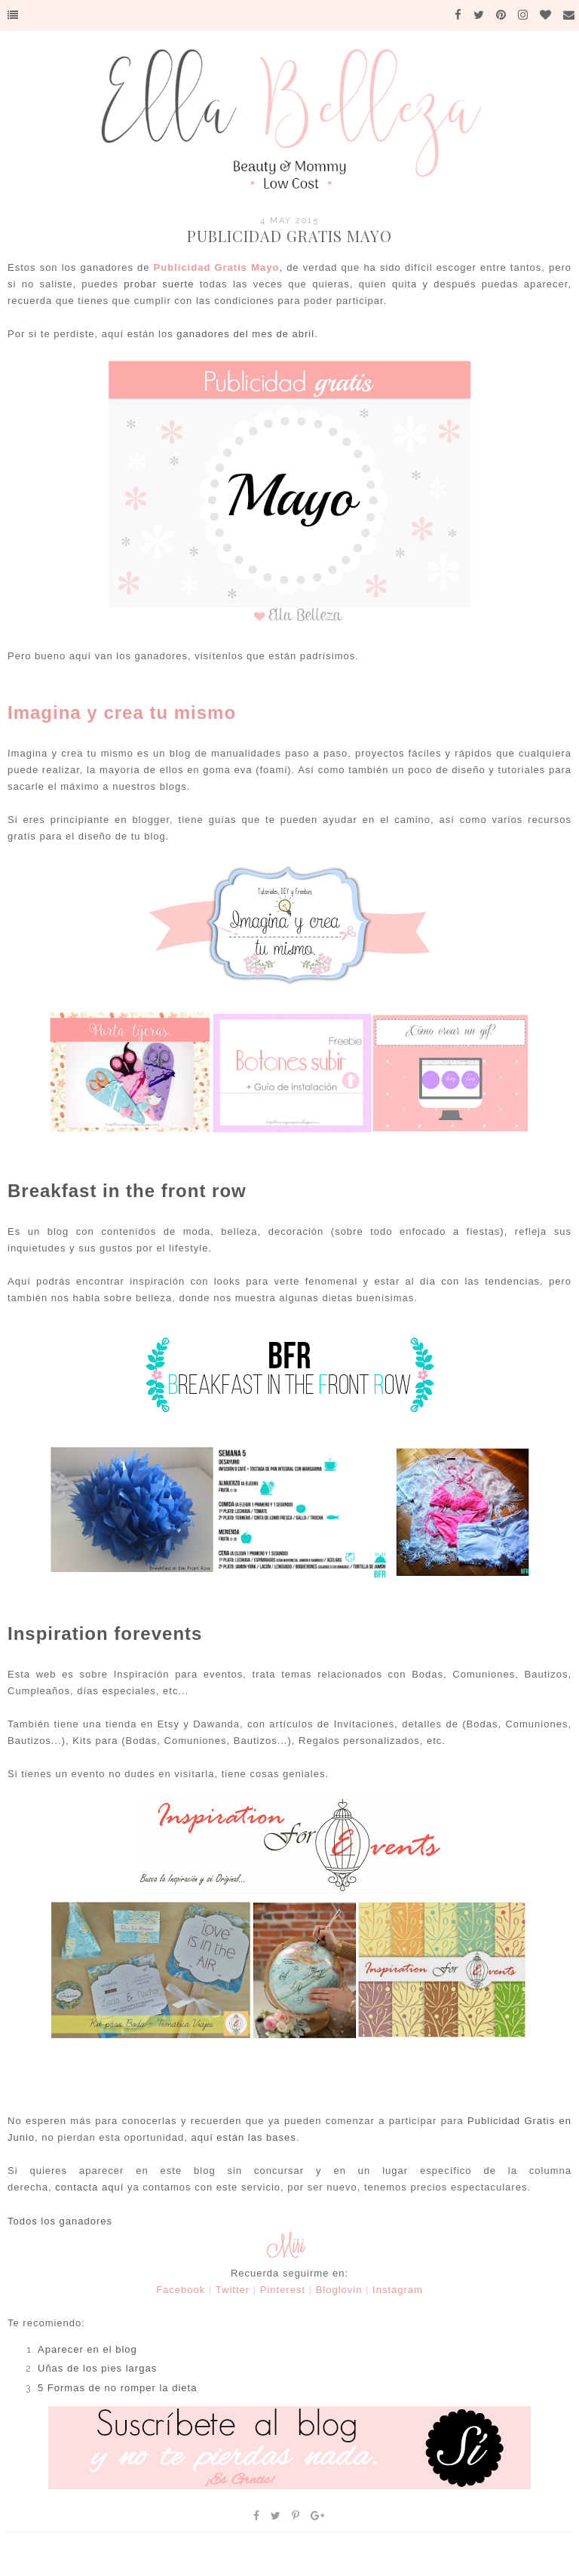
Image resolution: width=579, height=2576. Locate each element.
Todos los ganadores (60, 2221)
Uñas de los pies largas (97, 2368)
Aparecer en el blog (87, 2349)
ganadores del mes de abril (245, 333)
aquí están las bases (243, 2137)
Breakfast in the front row (127, 1191)
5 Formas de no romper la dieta (117, 2387)
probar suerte (159, 284)
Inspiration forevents (105, 1633)
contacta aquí (89, 2187)
